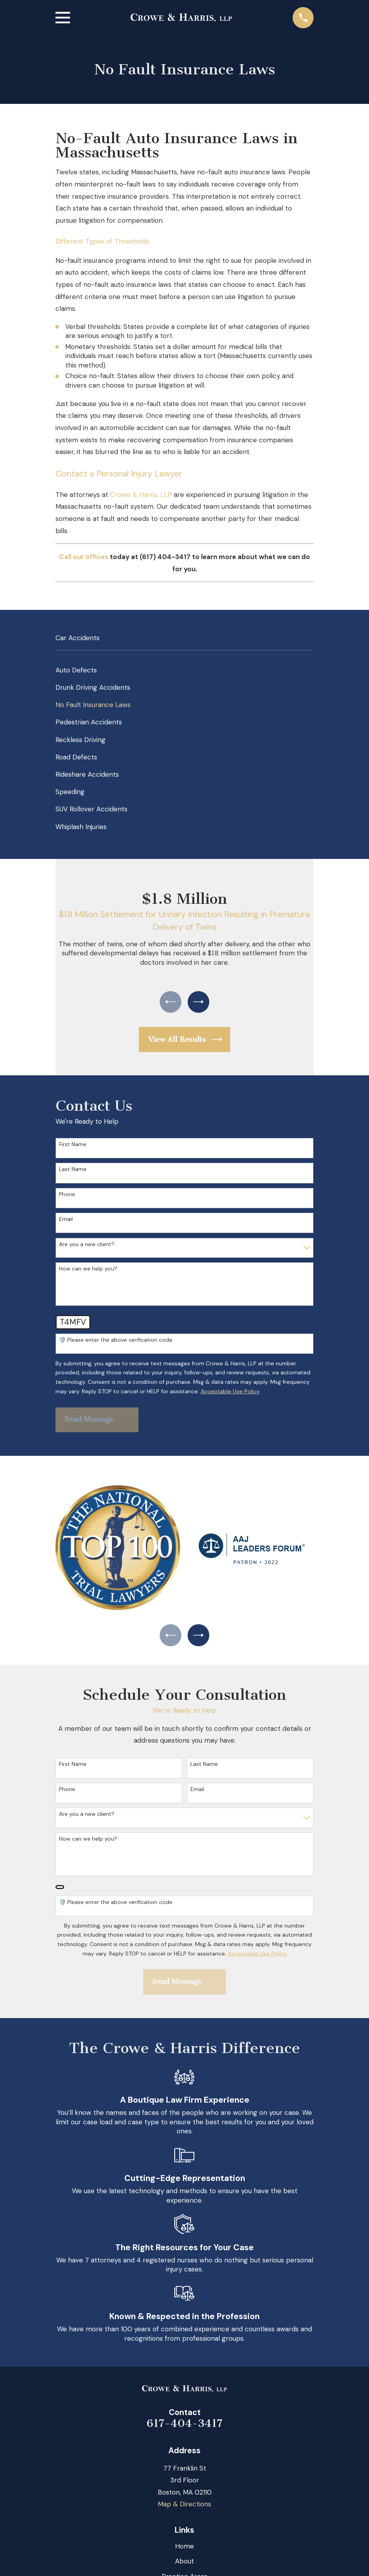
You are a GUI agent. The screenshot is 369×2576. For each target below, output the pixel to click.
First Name (73, 1146)
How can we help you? (88, 1271)
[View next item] (200, 1003)
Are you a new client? (86, 1246)
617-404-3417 (185, 2427)
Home (184, 2550)
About (184, 2565)
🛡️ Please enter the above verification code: (116, 1342)
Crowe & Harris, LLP (142, 494)
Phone (67, 1196)
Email (66, 1221)
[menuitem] (184, 670)
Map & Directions (184, 2508)
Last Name (73, 1171)
